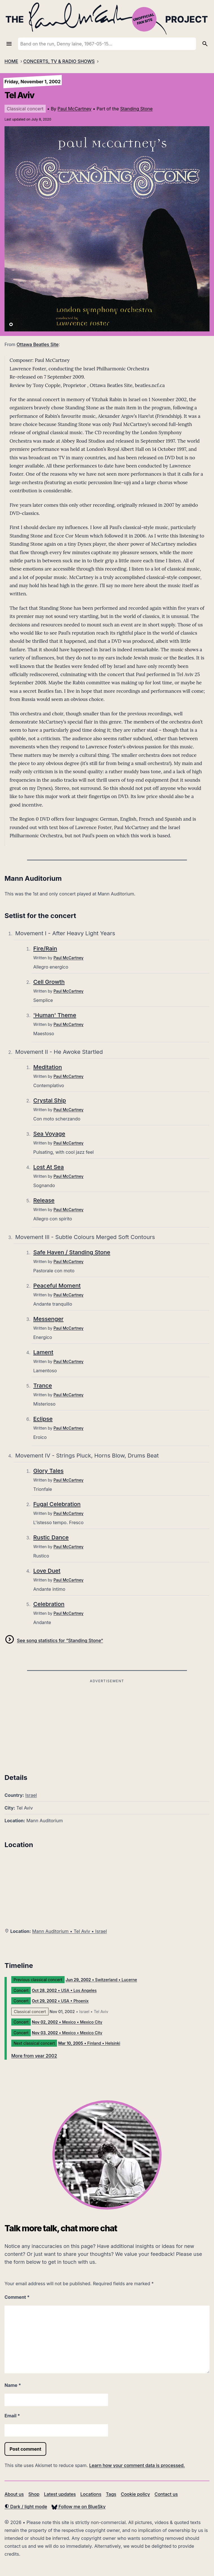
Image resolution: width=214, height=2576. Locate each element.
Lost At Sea (48, 1167)
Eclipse (43, 1418)
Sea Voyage (49, 1133)
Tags (111, 2494)
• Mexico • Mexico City (67, 2022)
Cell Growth (49, 981)
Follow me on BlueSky (78, 2506)
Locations (91, 2494)
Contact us (166, 2494)
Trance (42, 1385)
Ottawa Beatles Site (38, 344)
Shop (33, 2494)
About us (14, 2494)
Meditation (47, 1067)
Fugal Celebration (57, 1504)
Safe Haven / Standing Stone (71, 1252)
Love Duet (46, 1570)
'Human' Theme (54, 1015)
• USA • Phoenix (60, 2000)
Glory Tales (48, 1470)
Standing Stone (136, 109)
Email (12, 2415)
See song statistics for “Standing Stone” (60, 1640)
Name (13, 2385)
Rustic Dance (51, 1537)
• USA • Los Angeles (64, 1990)
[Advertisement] (107, 1724)
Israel (31, 1795)
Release (43, 1200)
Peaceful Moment (57, 1285)
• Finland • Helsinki (89, 2043)
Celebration (49, 1604)
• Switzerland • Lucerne (101, 1979)
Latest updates (60, 2494)
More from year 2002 (34, 2056)
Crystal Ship (49, 1100)
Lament (43, 1352)
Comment (17, 2297)
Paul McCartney (74, 109)
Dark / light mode (26, 2506)
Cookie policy (135, 2494)
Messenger (48, 1319)
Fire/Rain (45, 948)
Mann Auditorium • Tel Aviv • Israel (69, 1931)
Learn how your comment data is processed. (137, 2465)
